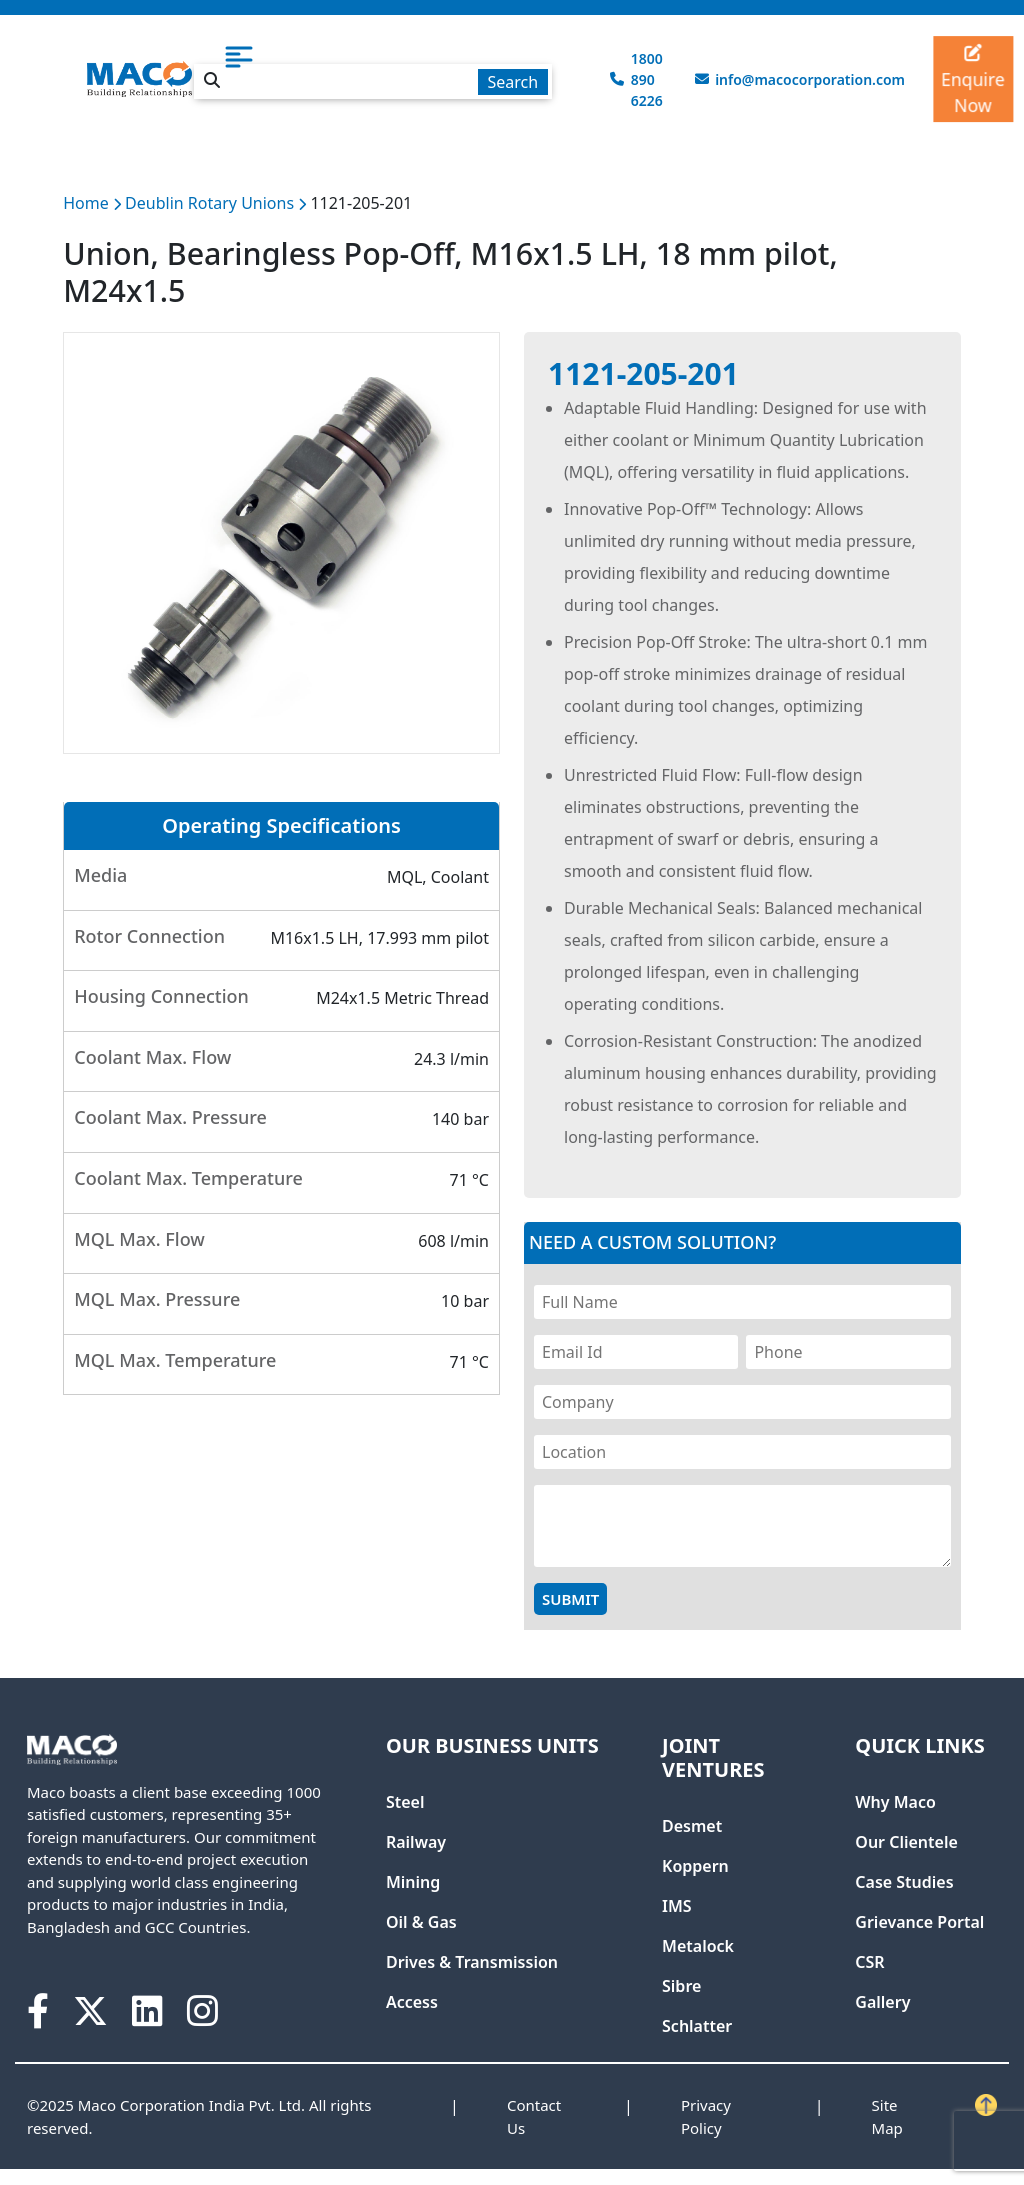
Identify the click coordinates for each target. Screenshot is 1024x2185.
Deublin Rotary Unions (211, 203)
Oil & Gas (421, 1922)
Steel (405, 1802)
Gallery (882, 2002)
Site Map (887, 2116)
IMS (677, 1906)
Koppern (695, 1866)
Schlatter (697, 2026)
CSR (869, 1962)
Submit (570, 1599)
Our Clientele (906, 1842)
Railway (416, 1842)
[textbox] (373, 81)
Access (412, 2002)
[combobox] (373, 78)
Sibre (681, 1986)
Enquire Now (973, 80)
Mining (413, 1882)
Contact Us (534, 2116)
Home (86, 203)
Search (512, 82)
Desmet (692, 1826)
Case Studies (904, 1882)
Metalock (698, 1946)
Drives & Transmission (472, 1962)
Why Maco (895, 1802)
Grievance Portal (919, 1922)
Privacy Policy (706, 2116)
